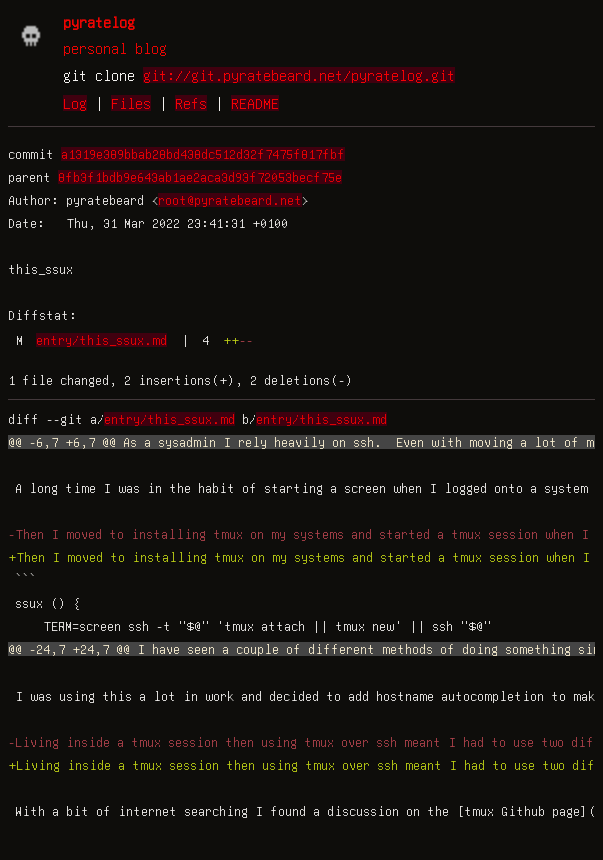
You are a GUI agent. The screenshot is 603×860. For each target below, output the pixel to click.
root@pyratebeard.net (230, 200)
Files (131, 103)
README (255, 103)
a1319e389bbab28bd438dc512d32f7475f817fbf (203, 154)
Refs (191, 103)
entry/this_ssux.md (101, 340)
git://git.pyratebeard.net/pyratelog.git (299, 75)
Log (75, 103)
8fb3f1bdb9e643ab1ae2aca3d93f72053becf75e (200, 177)
